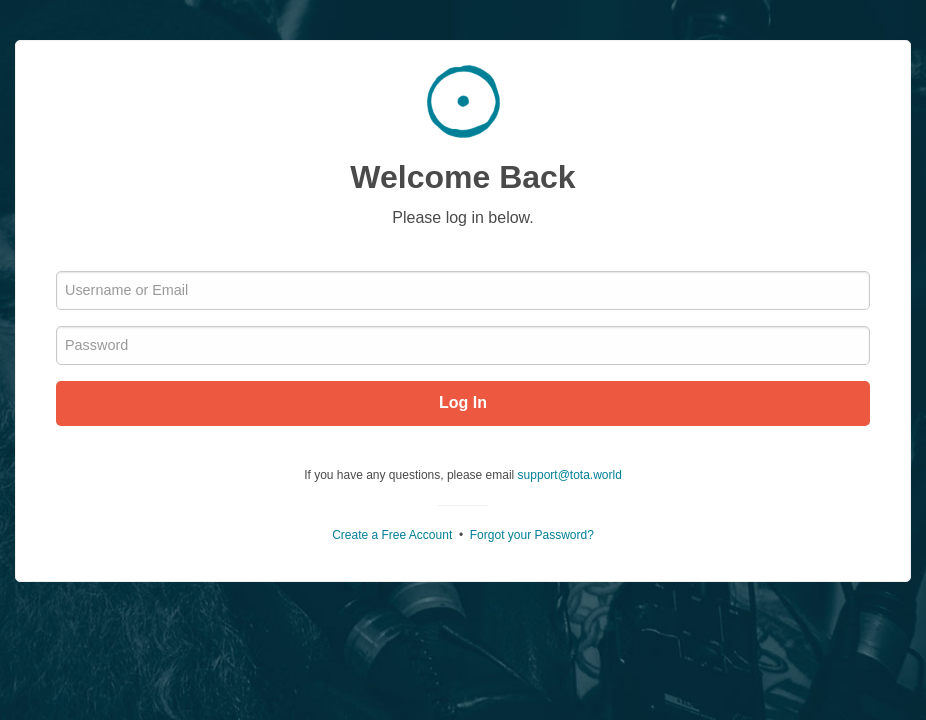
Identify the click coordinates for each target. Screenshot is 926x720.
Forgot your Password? (532, 535)
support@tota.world (570, 475)
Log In (463, 402)
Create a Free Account (392, 535)
